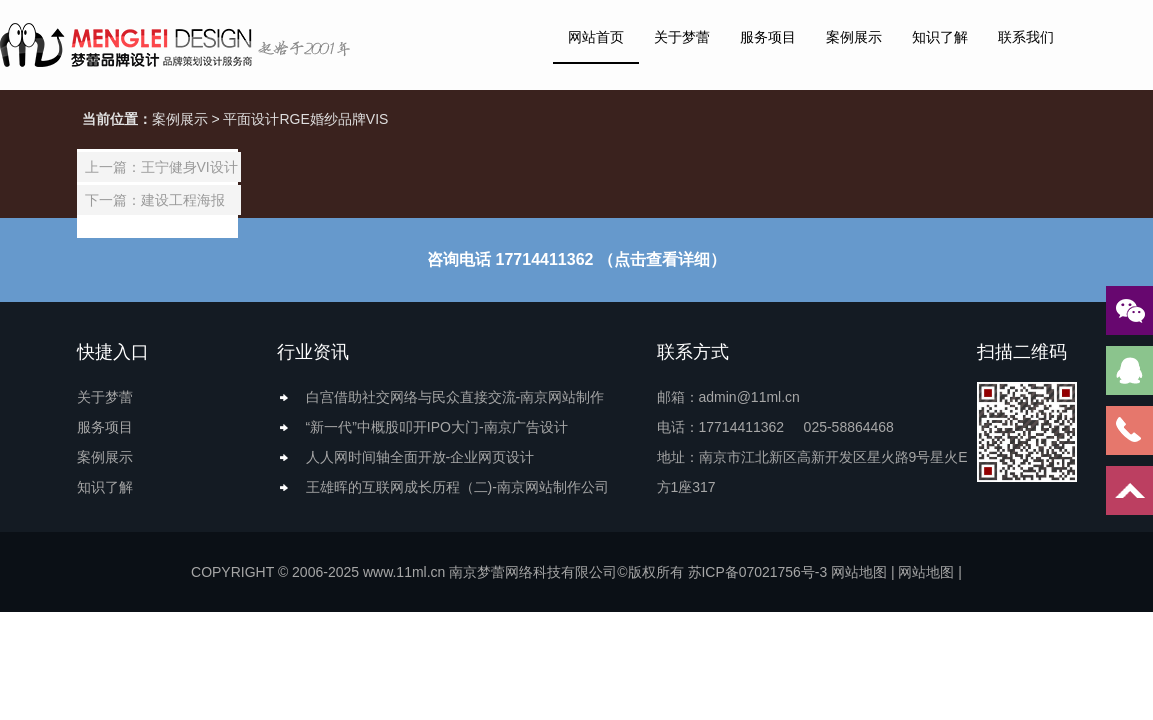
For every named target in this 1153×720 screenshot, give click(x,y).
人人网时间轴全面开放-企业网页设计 (420, 457)
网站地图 (859, 572)
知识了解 (940, 37)
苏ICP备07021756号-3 (757, 572)
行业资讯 (313, 352)
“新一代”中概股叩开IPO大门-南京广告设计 (437, 427)
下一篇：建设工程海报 (155, 200)
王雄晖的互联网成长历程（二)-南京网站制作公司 (457, 487)
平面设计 (251, 119)
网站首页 (596, 37)
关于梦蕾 (682, 37)
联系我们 (1026, 37)
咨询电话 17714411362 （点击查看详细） (576, 259)
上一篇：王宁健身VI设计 (161, 167)
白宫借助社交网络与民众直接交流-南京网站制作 (455, 397)
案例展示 (854, 37)
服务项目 (768, 37)
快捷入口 (113, 352)
